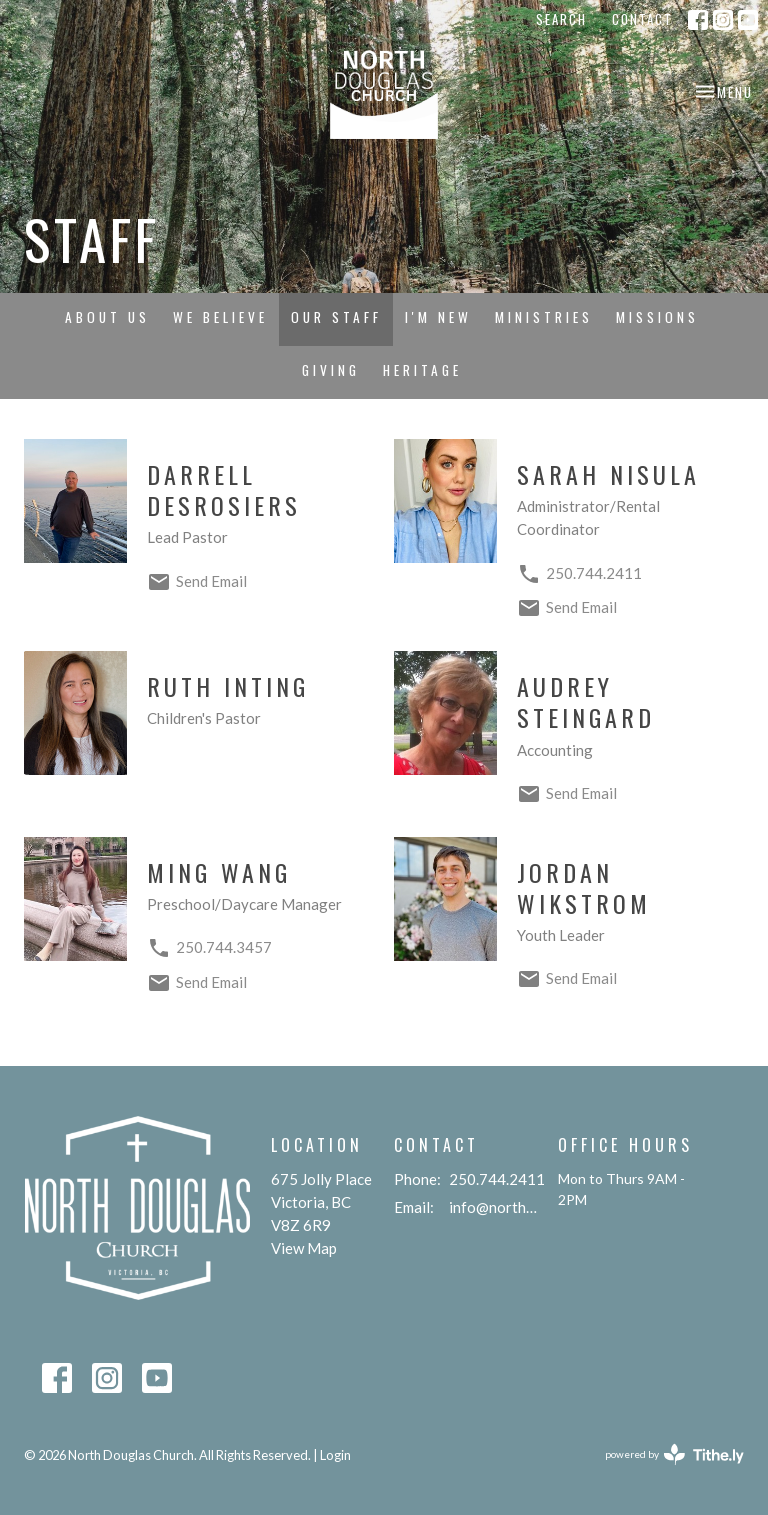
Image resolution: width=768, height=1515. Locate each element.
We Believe (220, 317)
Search (561, 19)
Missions (657, 317)
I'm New (438, 317)
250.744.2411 (594, 573)
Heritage (422, 370)
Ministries (544, 317)
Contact (642, 19)
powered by (674, 1454)
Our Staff (336, 317)
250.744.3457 (224, 947)
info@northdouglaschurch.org (493, 1207)
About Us (107, 317)
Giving (331, 370)
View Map (304, 1248)
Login (335, 1455)
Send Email (211, 581)
